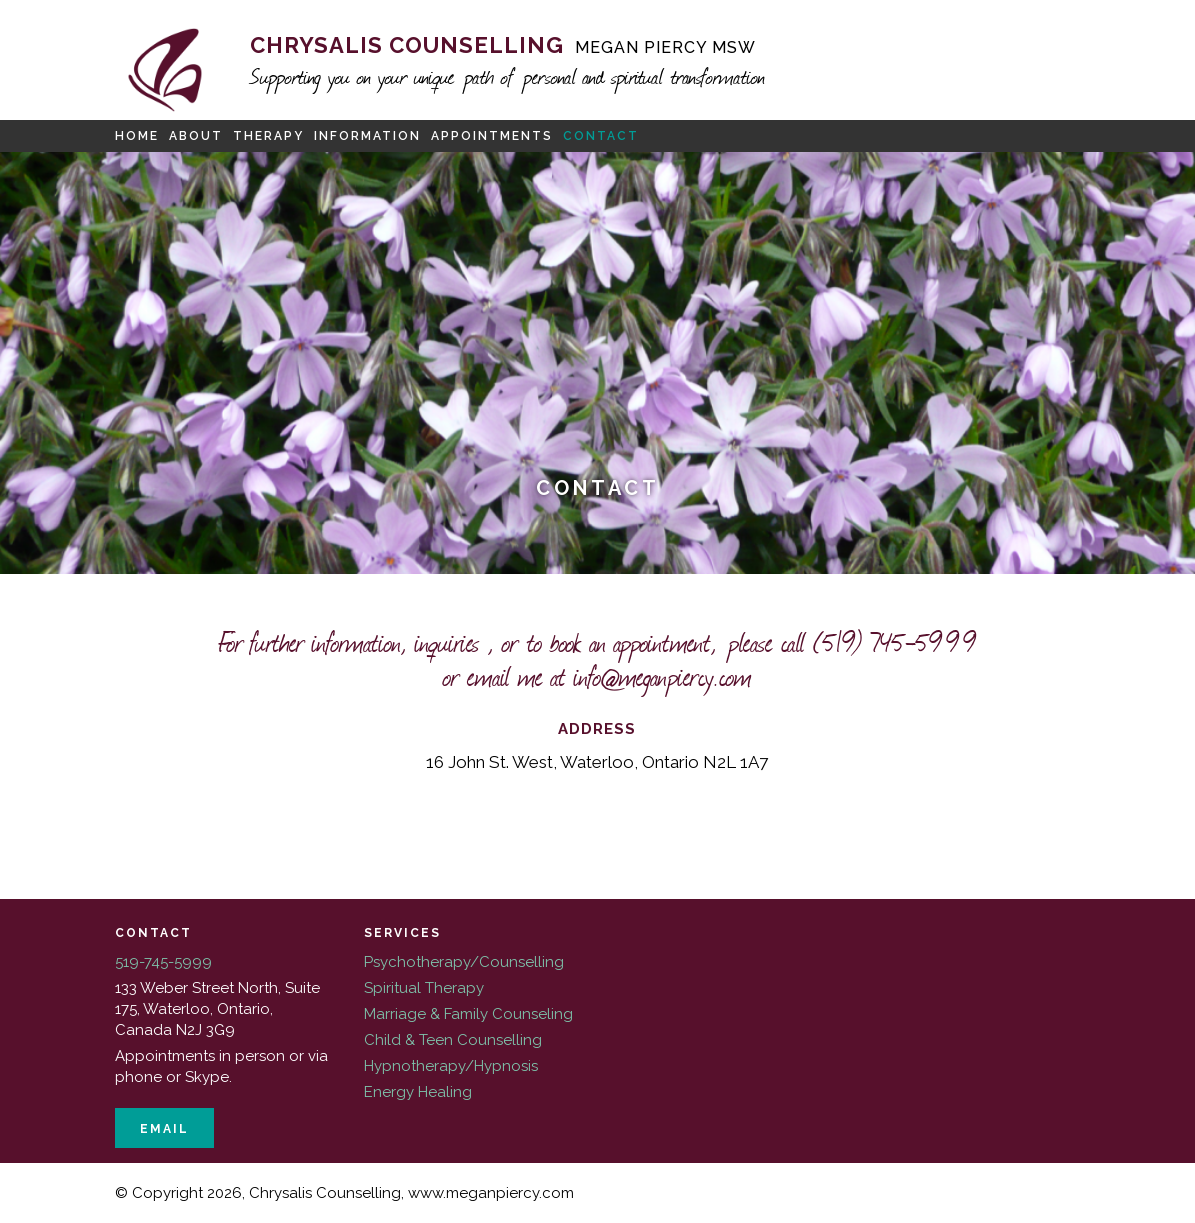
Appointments (492, 136)
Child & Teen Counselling (453, 1040)
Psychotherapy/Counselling (464, 962)
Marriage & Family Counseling (468, 1014)
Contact (601, 136)
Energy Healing (418, 1092)
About (196, 136)
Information (367, 136)
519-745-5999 (163, 962)
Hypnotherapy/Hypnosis (451, 1066)
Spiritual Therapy (424, 988)
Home (137, 136)
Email (164, 1129)
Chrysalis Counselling (503, 45)
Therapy (268, 136)
